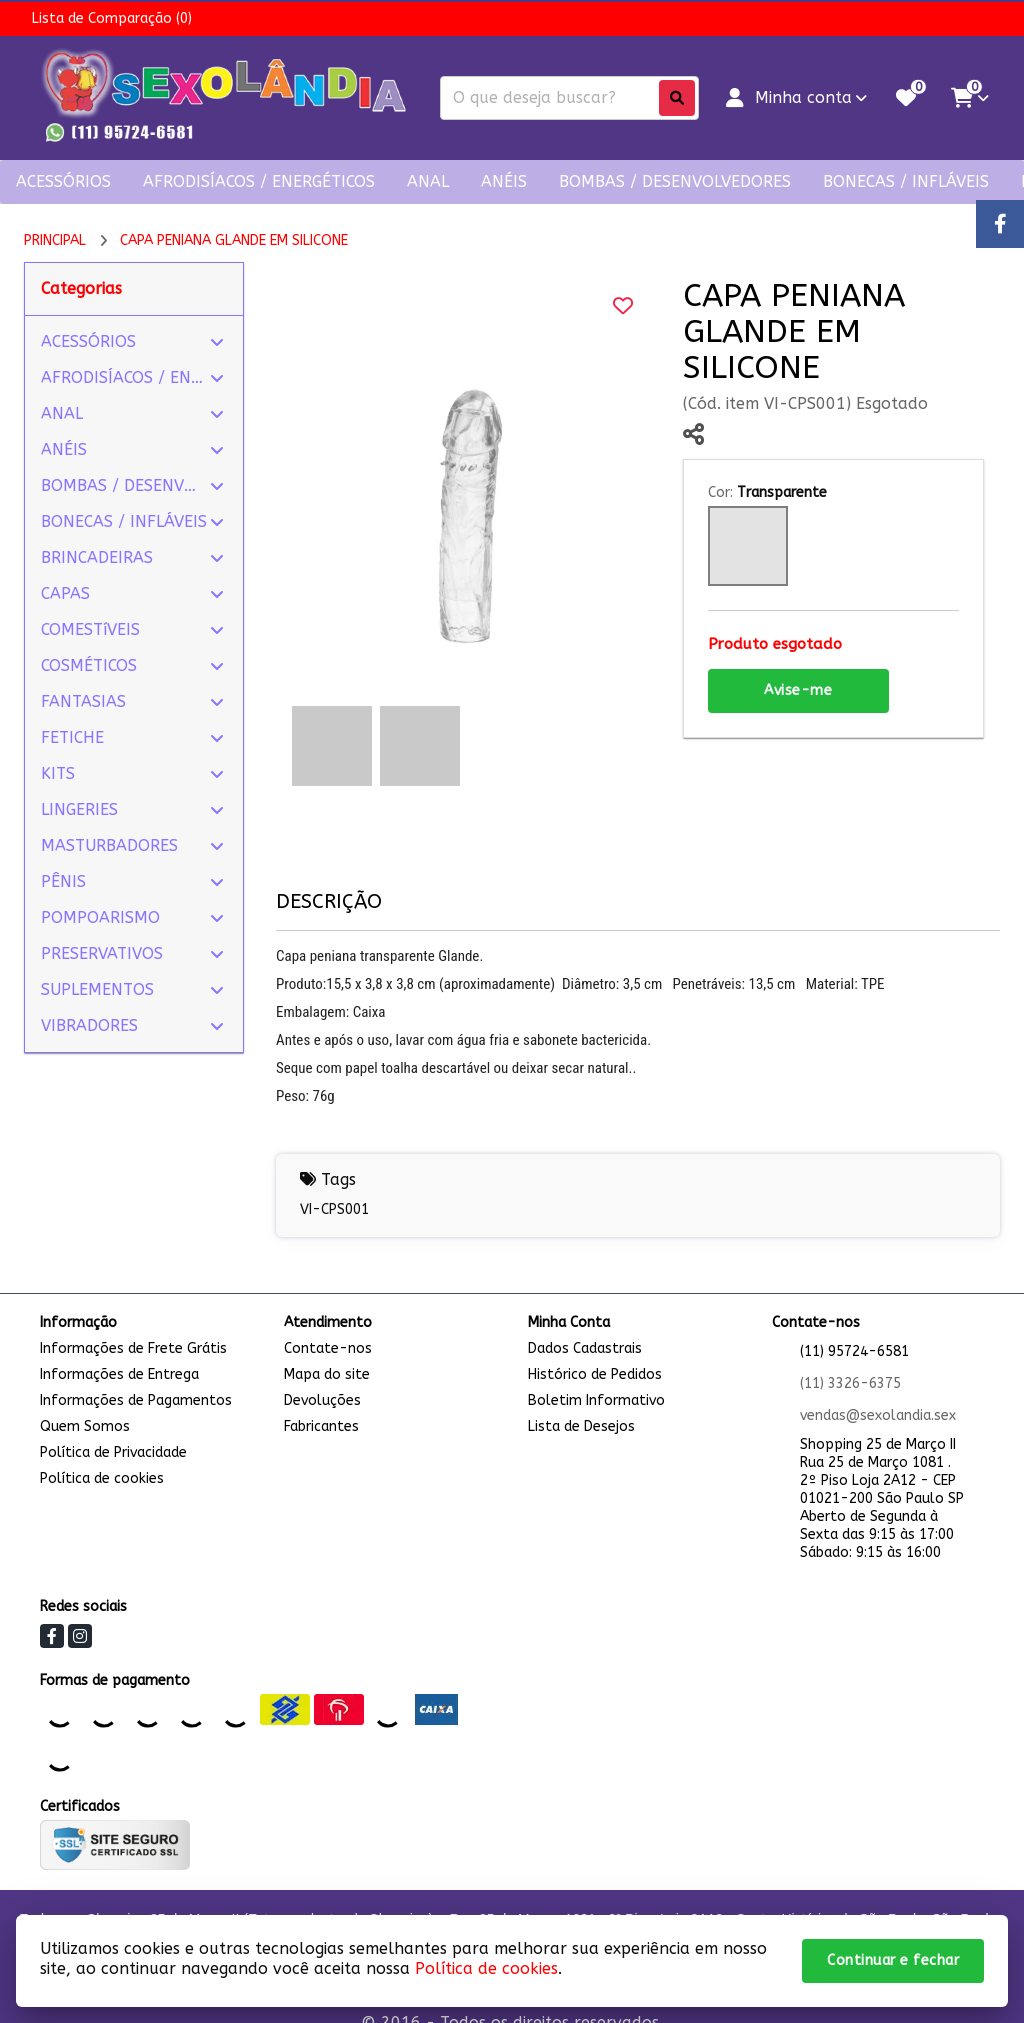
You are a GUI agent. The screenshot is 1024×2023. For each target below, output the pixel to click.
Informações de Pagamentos (136, 1400)
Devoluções (322, 1400)
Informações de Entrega (119, 1374)
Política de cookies (102, 1478)
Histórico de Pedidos (595, 1374)
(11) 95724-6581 (854, 1351)
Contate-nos (328, 1348)
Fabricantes (321, 1426)
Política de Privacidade (113, 1452)
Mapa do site (327, 1374)
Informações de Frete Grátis (133, 1348)
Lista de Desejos (581, 1426)
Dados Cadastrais (585, 1348)
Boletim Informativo (596, 1400)
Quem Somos (85, 1426)
